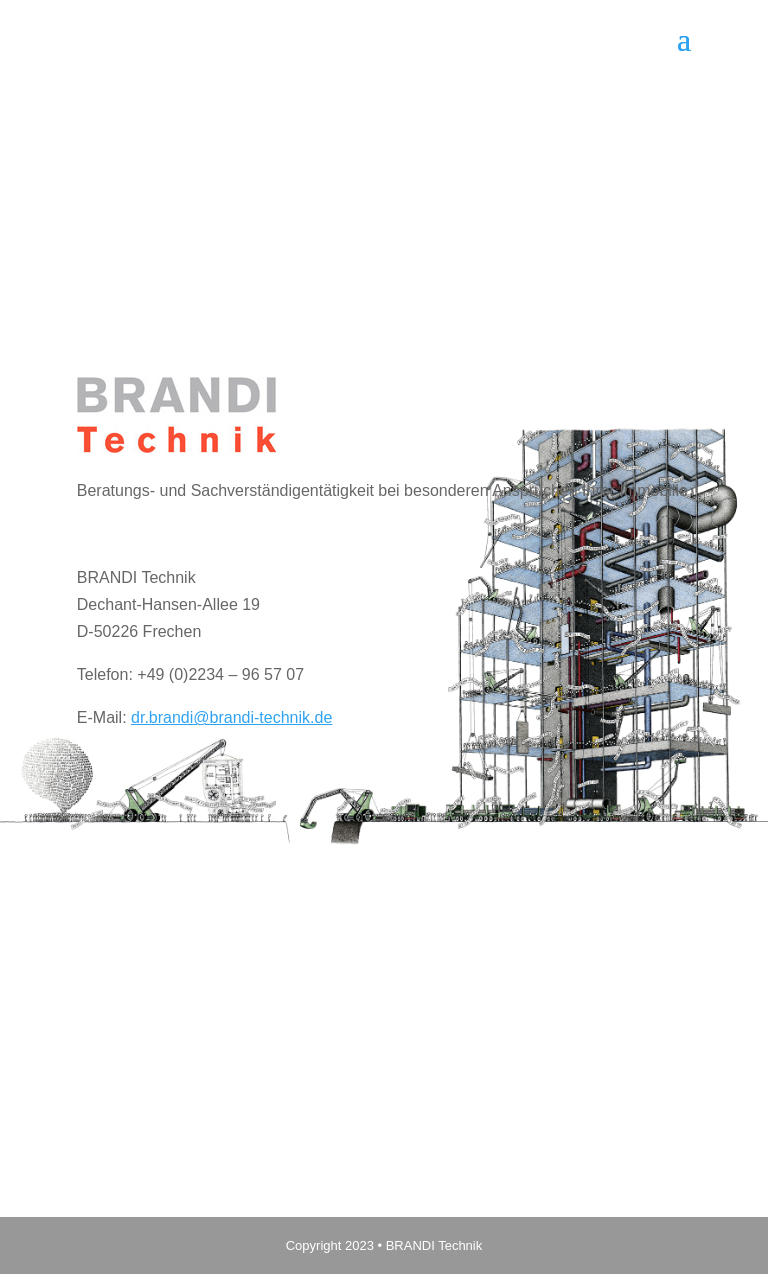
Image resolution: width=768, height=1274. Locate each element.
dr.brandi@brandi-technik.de (231, 717)
